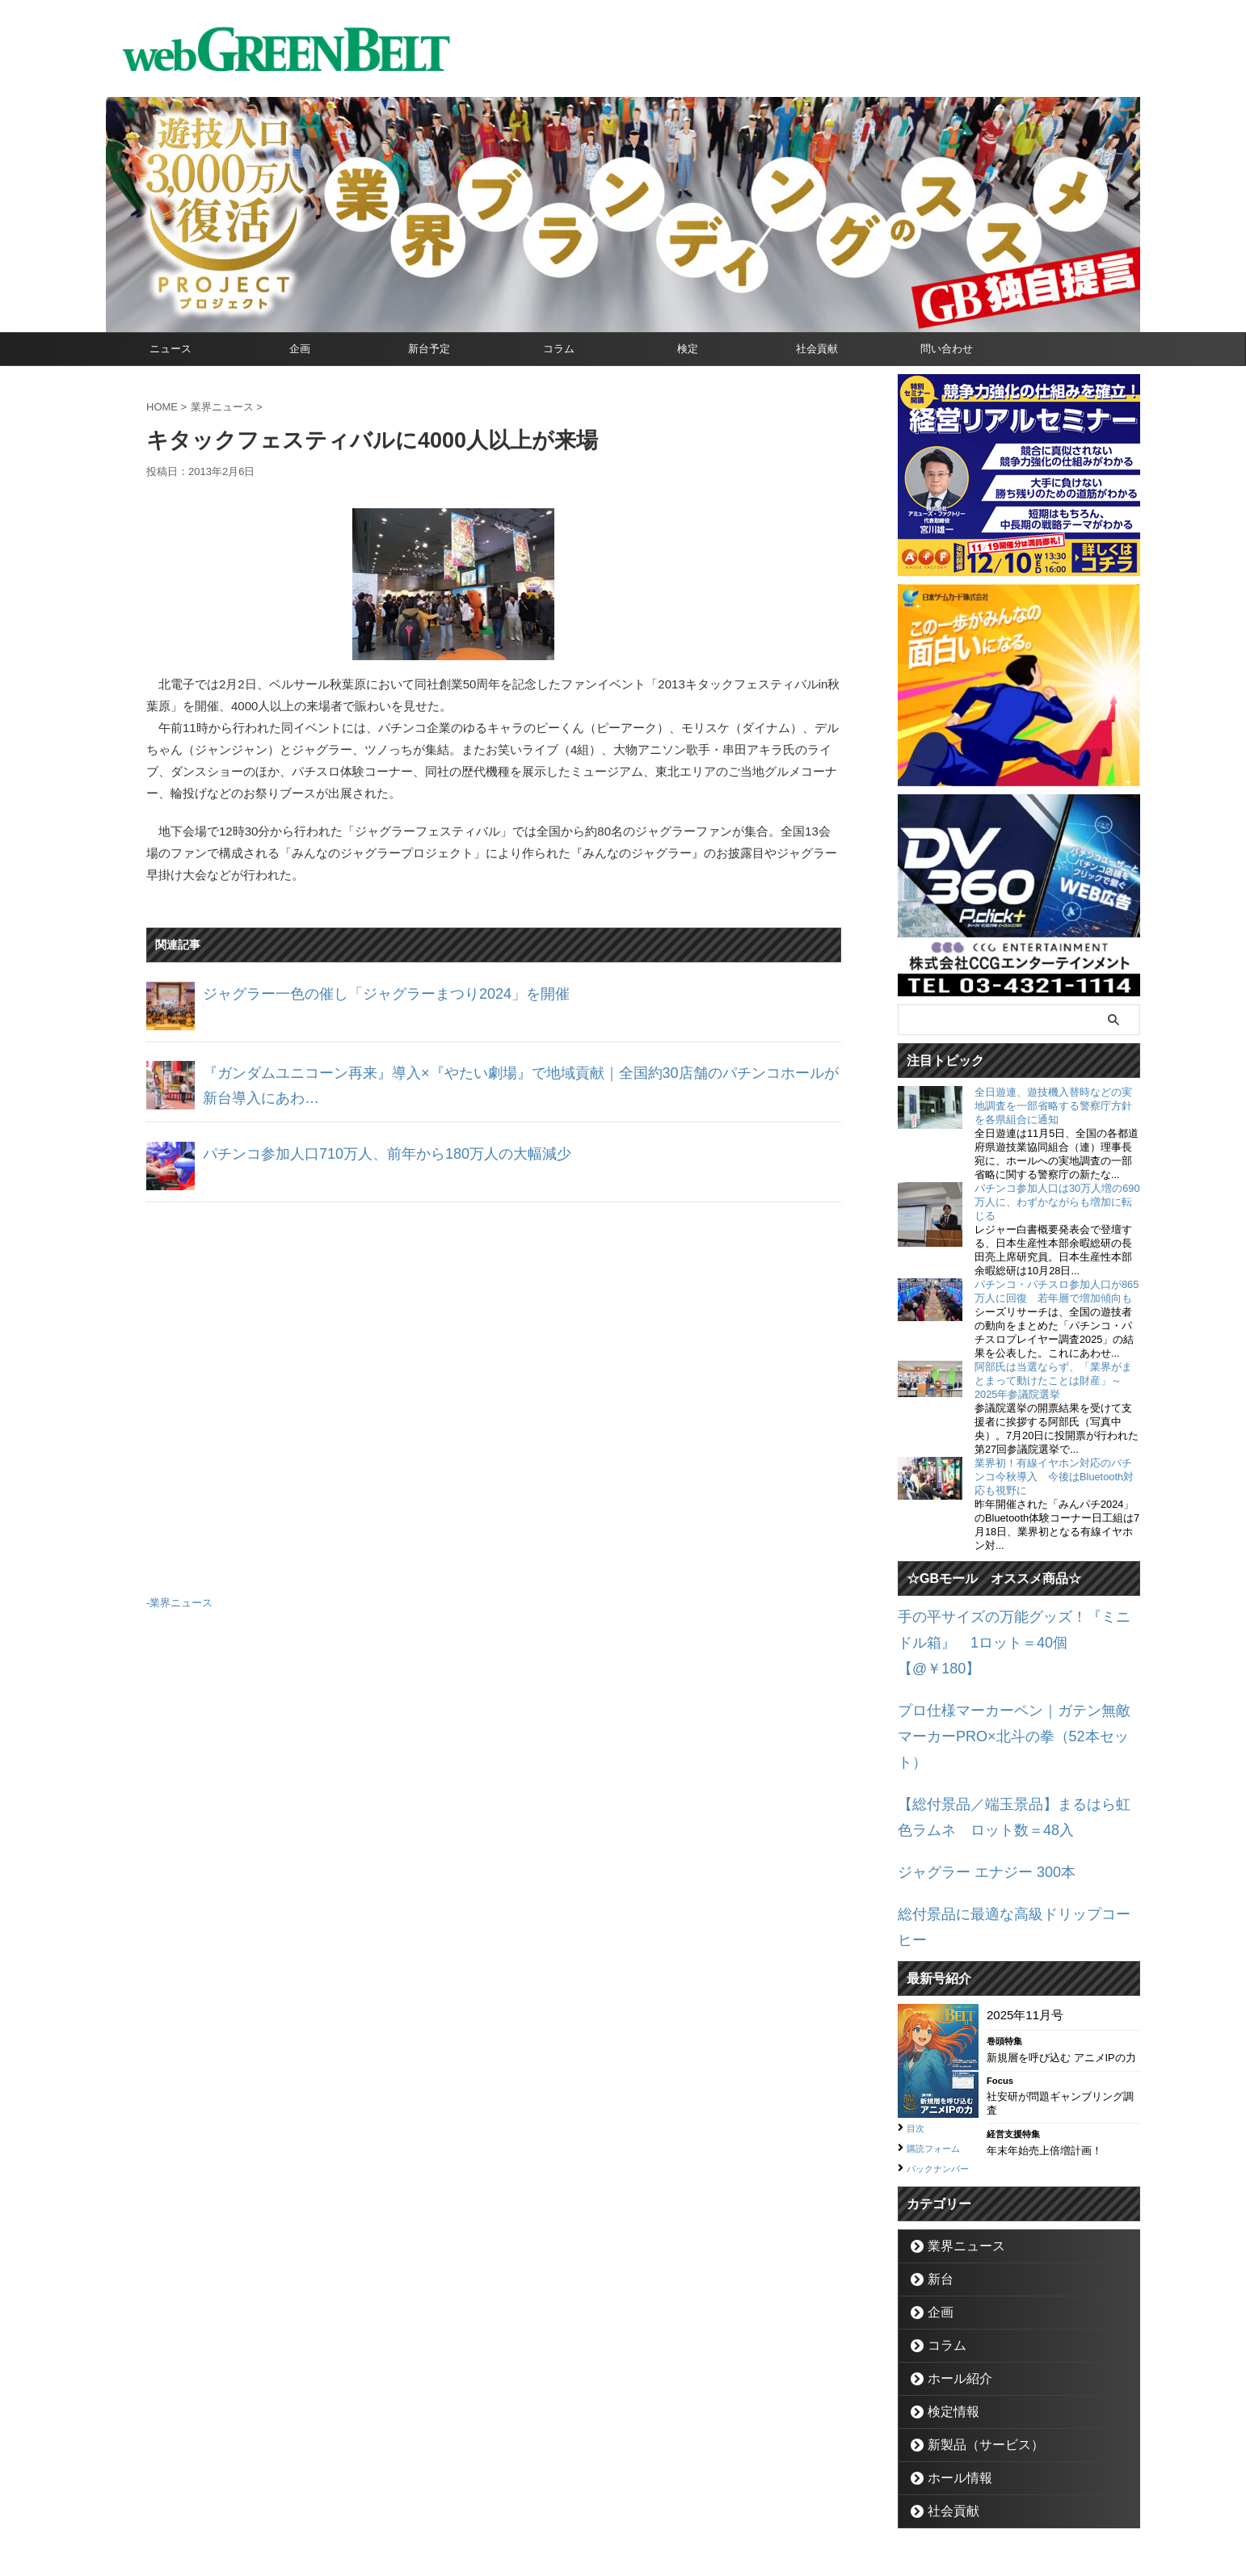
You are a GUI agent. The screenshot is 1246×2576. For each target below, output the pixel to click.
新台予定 (429, 349)
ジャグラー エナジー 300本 (972, 1794)
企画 (299, 349)
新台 (935, 2186)
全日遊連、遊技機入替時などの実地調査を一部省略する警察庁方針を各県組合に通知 (1053, 1106)
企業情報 (535, 2500)
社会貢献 (817, 349)
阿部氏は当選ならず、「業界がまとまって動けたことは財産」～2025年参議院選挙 (1053, 1380)
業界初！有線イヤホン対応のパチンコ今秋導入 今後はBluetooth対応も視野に (1054, 1476)
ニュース (170, 349)
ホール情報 (951, 2385)
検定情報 (946, 2319)
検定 (687, 349)
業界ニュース (181, 1600)
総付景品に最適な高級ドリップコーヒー (1007, 1832)
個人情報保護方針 (691, 2500)
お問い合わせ (604, 2500)
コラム (559, 349)
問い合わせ (946, 349)
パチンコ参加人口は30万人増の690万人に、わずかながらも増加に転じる (1057, 1202)
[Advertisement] (493, 1391)
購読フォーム (940, 2037)
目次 (918, 2017)
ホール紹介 (951, 2285)
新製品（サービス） (972, 2352)
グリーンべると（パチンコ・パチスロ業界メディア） (623, 2539)
